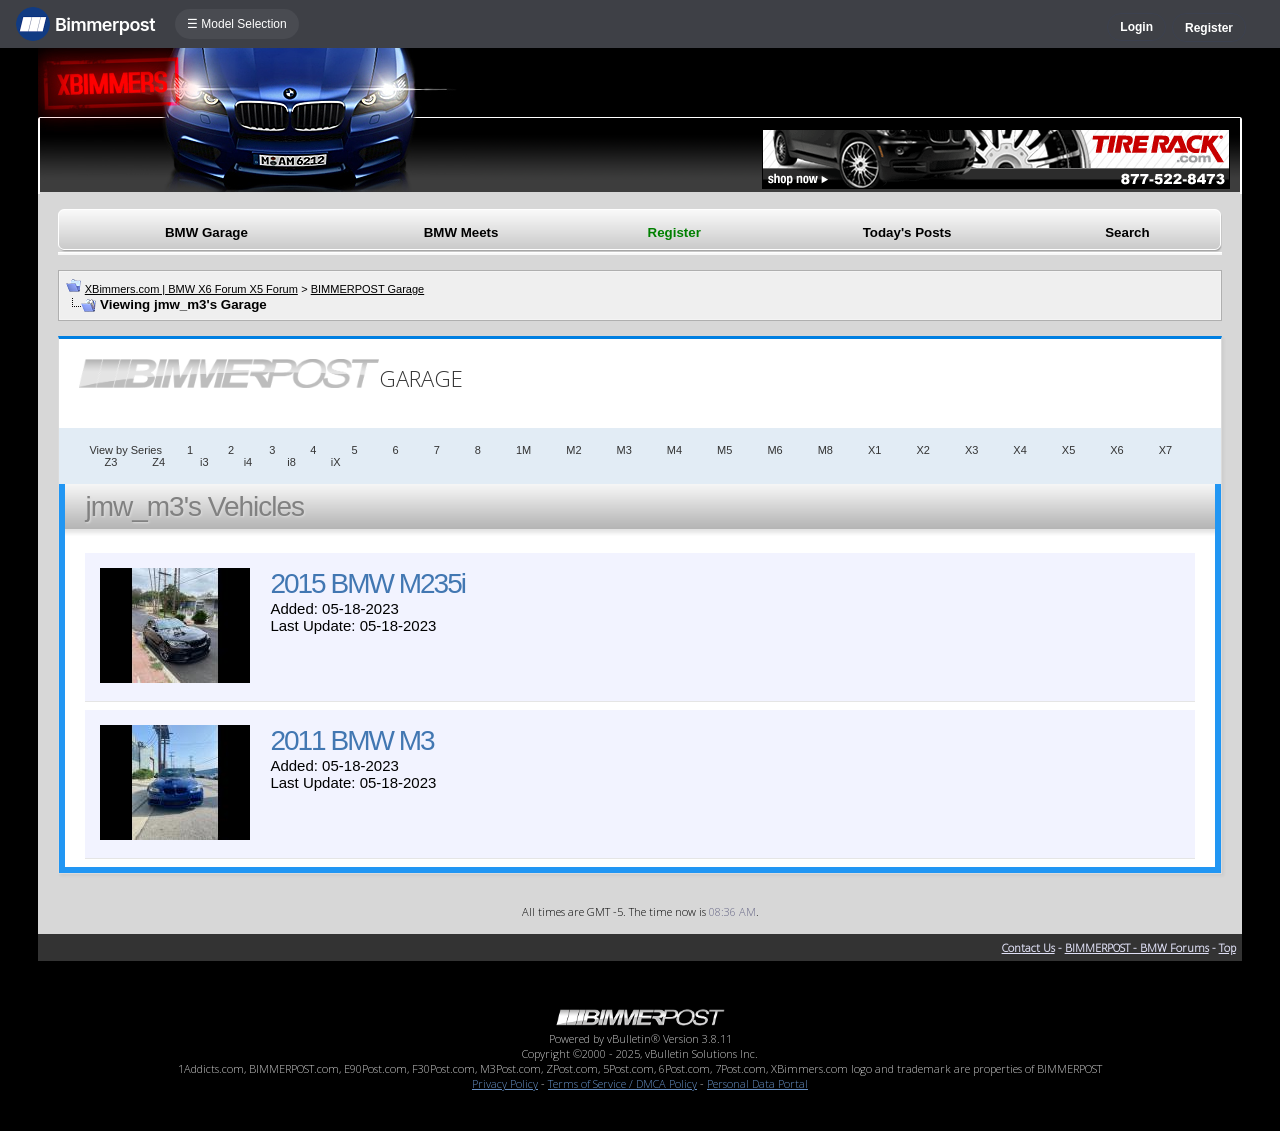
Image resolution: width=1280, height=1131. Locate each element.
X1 (874, 450)
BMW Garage (206, 232)
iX (336, 462)
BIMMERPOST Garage (368, 289)
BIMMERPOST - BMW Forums (1137, 947)
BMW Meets (461, 232)
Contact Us (1028, 947)
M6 (774, 450)
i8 (291, 462)
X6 (1116, 450)
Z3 (110, 462)
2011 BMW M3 (351, 740)
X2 (922, 450)
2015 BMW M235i (367, 583)
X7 (1165, 450)
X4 (1019, 450)
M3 (624, 450)
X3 (971, 450)
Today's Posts (907, 232)
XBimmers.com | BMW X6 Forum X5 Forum (191, 289)
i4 (248, 462)
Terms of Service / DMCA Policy (622, 1083)
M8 (825, 450)
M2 (573, 450)
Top (1227, 947)
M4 (674, 450)
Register (1209, 28)
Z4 (158, 462)
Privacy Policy (505, 1083)
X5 (1068, 450)
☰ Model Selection (237, 24)
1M (523, 450)
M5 (724, 450)
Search (1127, 232)
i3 (204, 462)
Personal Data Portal (757, 1083)
